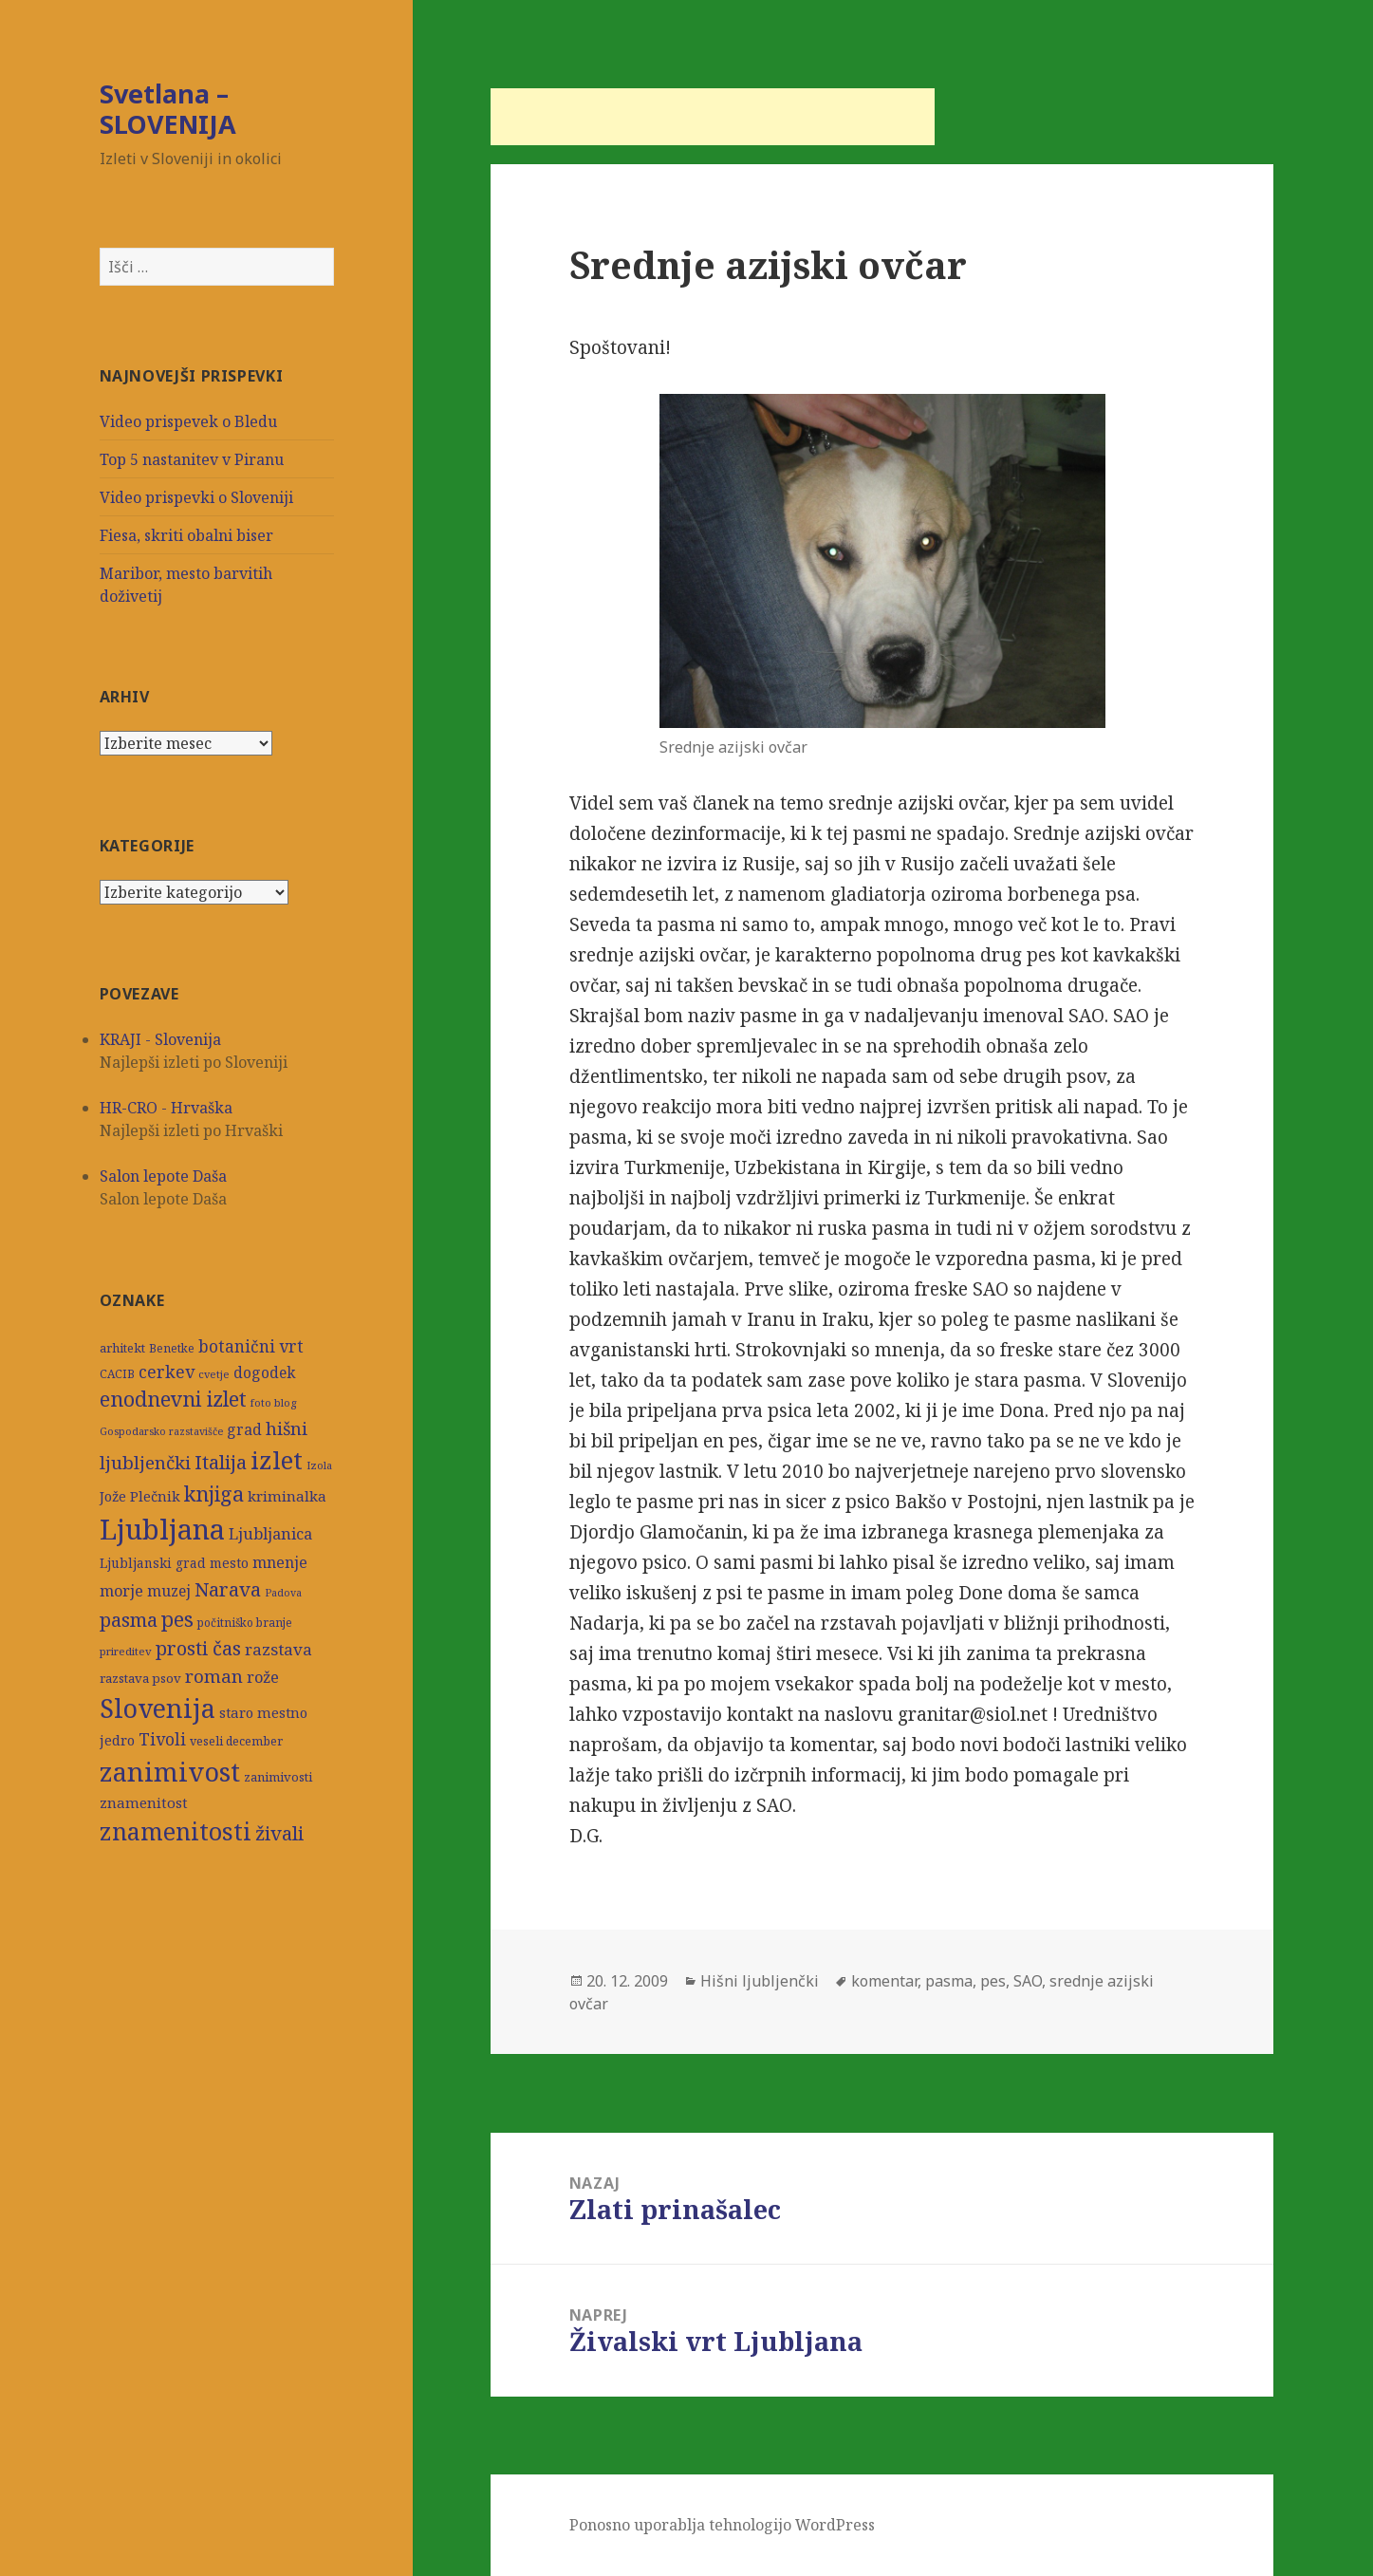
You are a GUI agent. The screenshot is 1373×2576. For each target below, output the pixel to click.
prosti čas (198, 1647)
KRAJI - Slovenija (160, 1039)
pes (177, 1619)
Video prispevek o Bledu (188, 421)
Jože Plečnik (140, 1495)
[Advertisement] (713, 116)
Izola (319, 1465)
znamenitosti (175, 1831)
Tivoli (162, 1739)
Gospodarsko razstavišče (161, 1431)
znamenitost (144, 1802)
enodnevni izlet (173, 1398)
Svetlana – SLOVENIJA (168, 108)
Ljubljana (162, 1529)
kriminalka (287, 1495)
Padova (283, 1592)
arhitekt (122, 1347)
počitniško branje (244, 1623)
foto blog (273, 1402)
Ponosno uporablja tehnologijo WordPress (722, 2524)
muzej (169, 1590)
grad (244, 1430)
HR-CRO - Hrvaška (166, 1107)
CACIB (117, 1374)
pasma (129, 1619)
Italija (221, 1461)
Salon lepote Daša (163, 1176)
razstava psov (140, 1678)
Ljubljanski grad (153, 1563)
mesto (229, 1563)
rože (263, 1677)
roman (214, 1676)
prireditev (126, 1651)
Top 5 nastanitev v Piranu (192, 459)
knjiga (214, 1493)
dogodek (264, 1373)
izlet (276, 1460)
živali (279, 1833)
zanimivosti (278, 1776)
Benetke (172, 1348)
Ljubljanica (270, 1533)
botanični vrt (251, 1346)
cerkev (167, 1371)
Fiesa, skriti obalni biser (186, 535)
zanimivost (170, 1771)
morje (121, 1590)
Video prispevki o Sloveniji (196, 497)
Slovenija (157, 1708)
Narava (228, 1589)
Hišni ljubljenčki (759, 1980)
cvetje (214, 1374)
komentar (884, 1980)
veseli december (236, 1741)
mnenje (279, 1562)
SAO (1027, 1980)
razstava (278, 1649)
